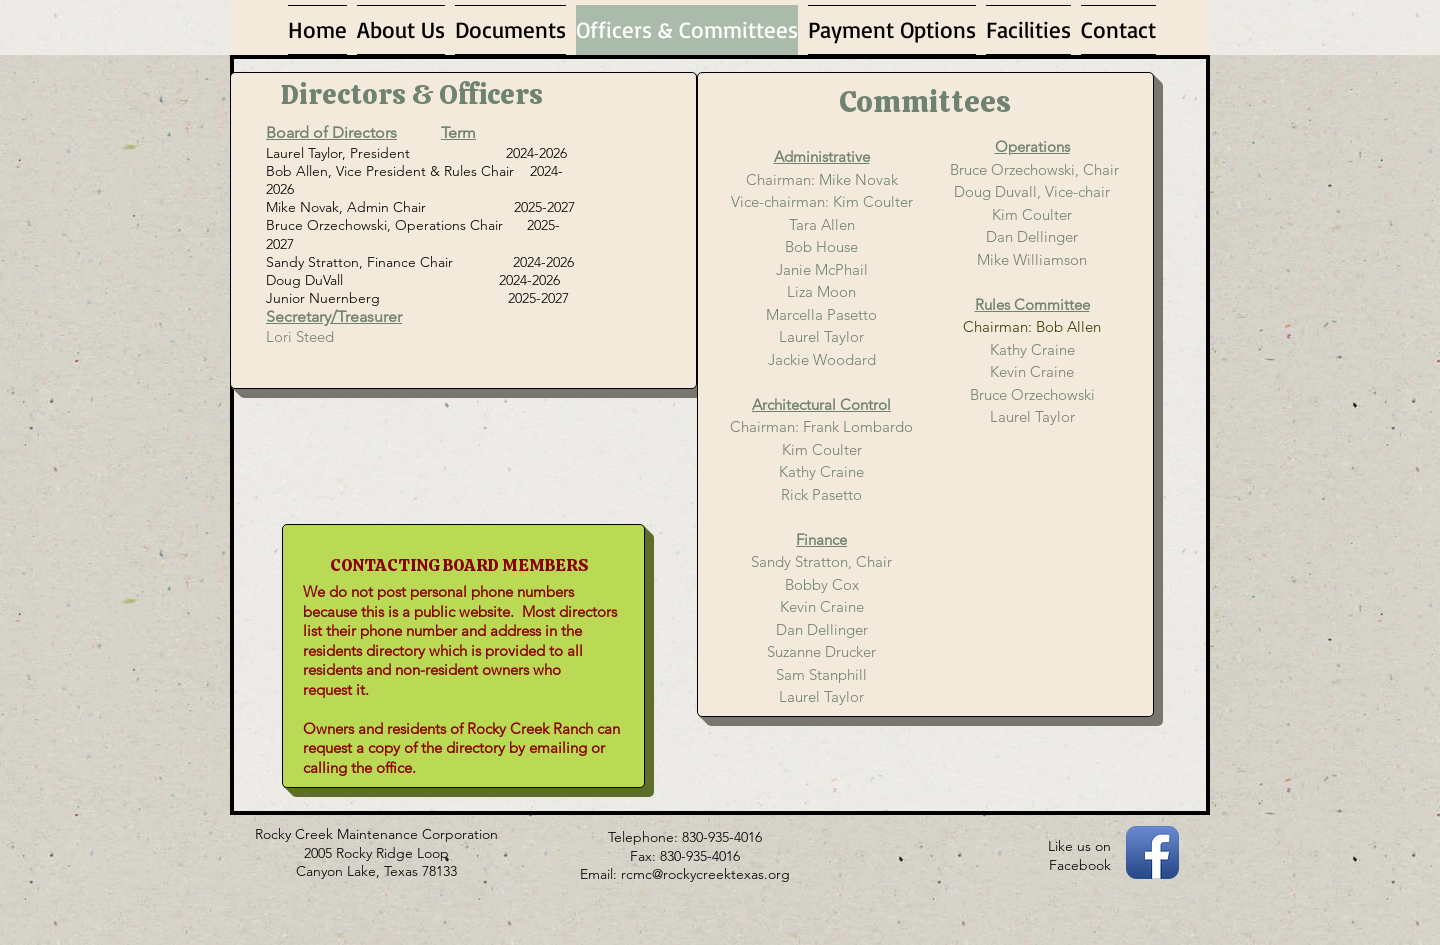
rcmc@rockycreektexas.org (705, 874)
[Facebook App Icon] (1152, 852)
